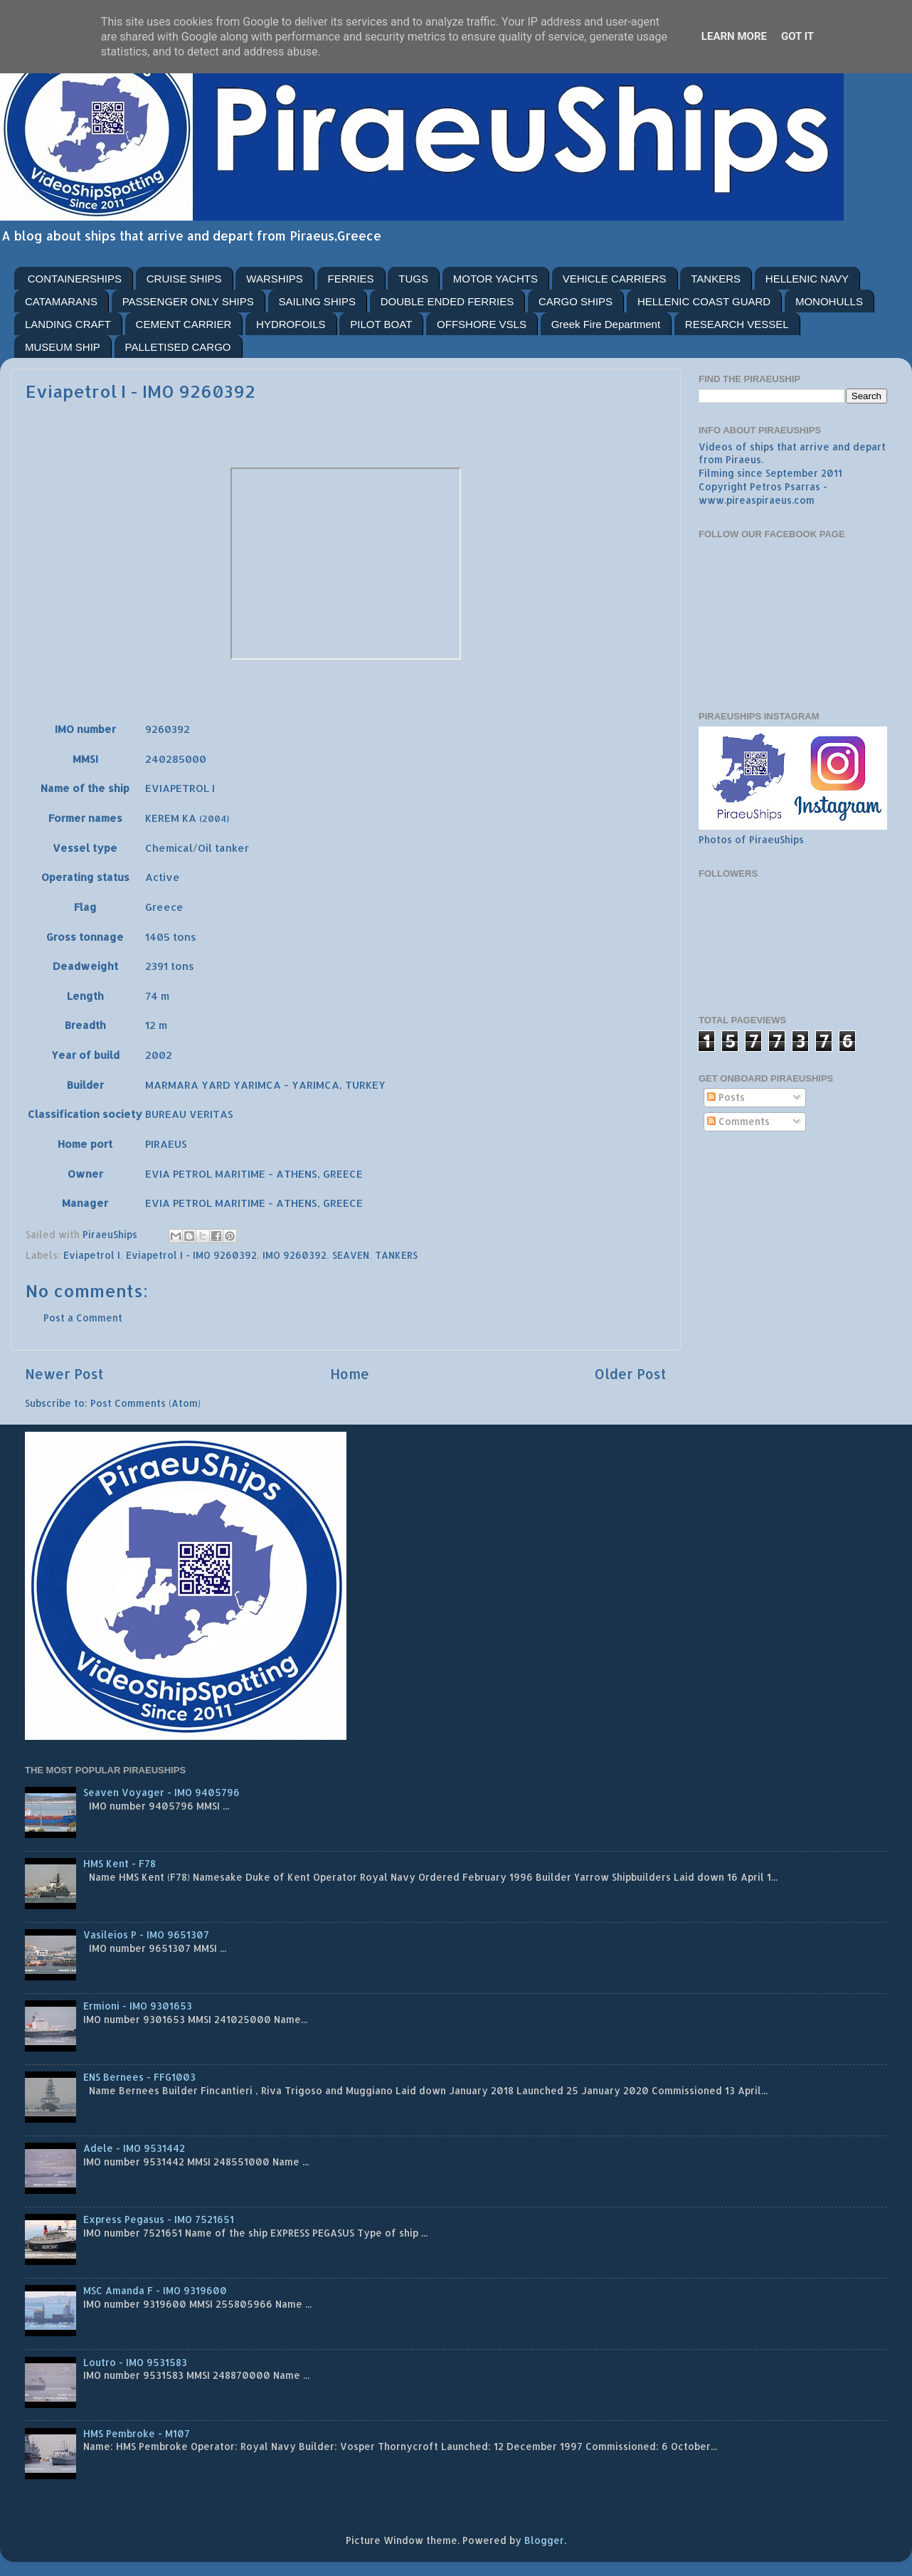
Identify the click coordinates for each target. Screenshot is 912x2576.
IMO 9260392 (295, 1255)
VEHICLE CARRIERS (615, 279)
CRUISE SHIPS (184, 279)
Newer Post (64, 1374)
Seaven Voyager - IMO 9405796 (161, 1792)
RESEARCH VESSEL (737, 324)
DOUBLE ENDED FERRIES (447, 301)
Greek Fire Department (605, 324)
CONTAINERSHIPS (75, 279)
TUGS (413, 279)
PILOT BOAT (381, 324)
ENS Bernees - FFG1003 (139, 2077)
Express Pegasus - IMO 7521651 (158, 2219)
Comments (738, 1121)
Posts (726, 1097)
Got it (797, 36)
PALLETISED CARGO (178, 347)
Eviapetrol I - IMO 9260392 (191, 1255)
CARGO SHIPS (576, 301)
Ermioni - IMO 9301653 (137, 2006)
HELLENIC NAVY (807, 279)
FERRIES (351, 279)
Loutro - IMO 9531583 (135, 2362)
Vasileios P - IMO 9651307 (146, 1934)
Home (349, 1374)
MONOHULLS (829, 301)
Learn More (734, 36)
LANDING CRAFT (68, 324)
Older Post (631, 1374)
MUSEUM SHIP (62, 347)
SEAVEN (350, 1255)
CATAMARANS (61, 301)
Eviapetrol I (91, 1255)
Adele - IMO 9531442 (134, 2148)
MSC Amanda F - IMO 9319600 (155, 2290)
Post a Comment (82, 1317)
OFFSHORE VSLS (481, 324)
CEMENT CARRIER (184, 324)
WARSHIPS (274, 279)
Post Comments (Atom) (145, 1403)
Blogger (544, 2540)
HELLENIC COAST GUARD (703, 301)
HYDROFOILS (291, 324)
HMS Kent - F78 (119, 1863)
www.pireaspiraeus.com (757, 500)
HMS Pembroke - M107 (136, 2433)
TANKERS (716, 279)
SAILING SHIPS (317, 301)
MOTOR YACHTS (495, 279)
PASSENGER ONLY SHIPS (188, 301)
